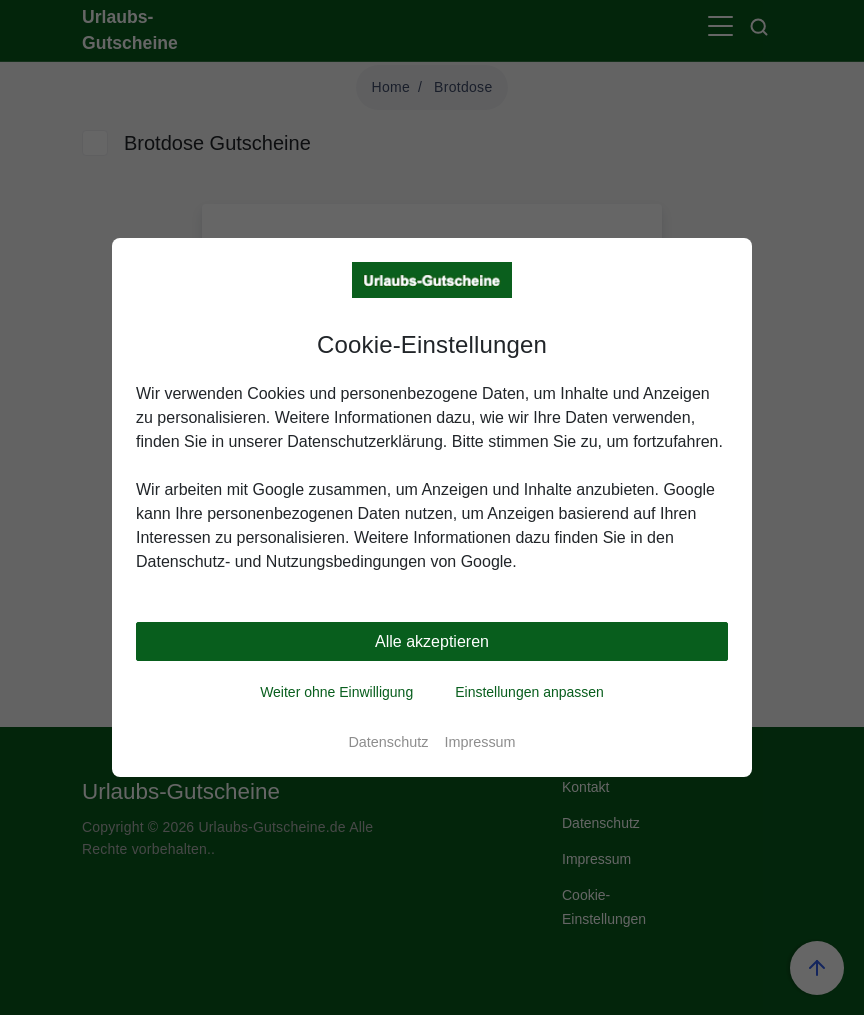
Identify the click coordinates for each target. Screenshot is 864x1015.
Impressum (479, 742)
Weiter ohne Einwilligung (336, 692)
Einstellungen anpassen (529, 692)
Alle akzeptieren (432, 641)
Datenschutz (388, 742)
